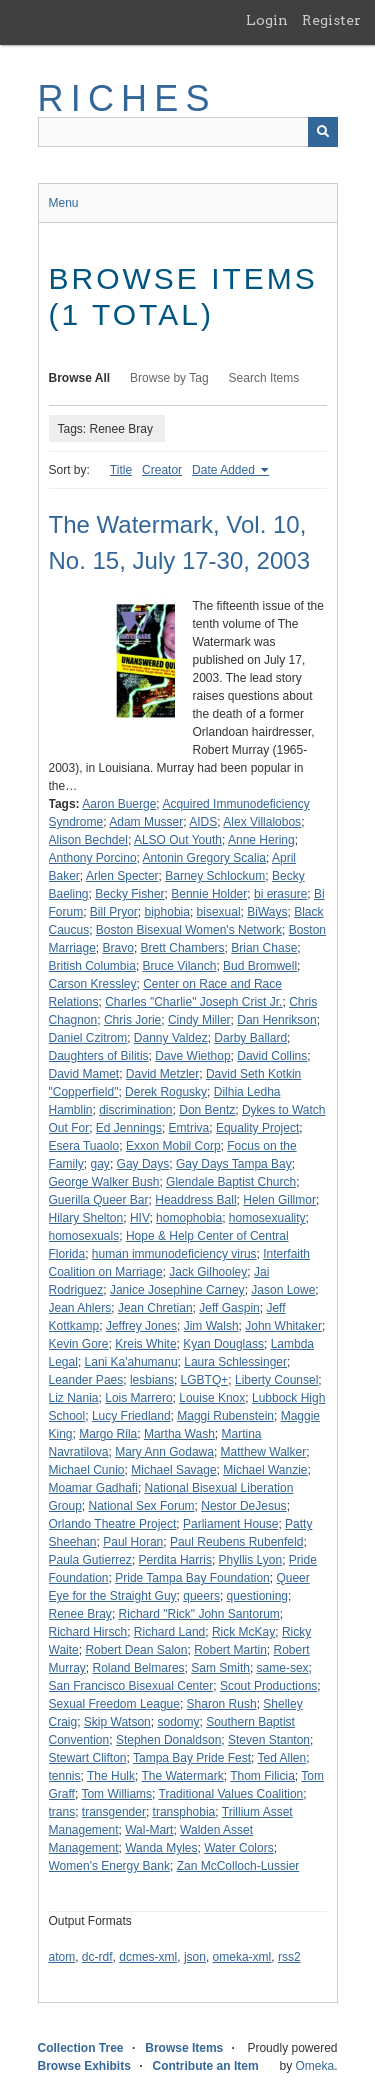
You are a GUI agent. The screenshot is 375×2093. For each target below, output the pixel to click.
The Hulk (111, 1776)
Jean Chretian (155, 1308)
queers (201, 1596)
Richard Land (169, 1632)
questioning (257, 1596)
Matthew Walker (264, 1452)
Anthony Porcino (93, 858)
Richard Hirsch (88, 1632)
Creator (162, 470)
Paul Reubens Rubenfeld (236, 1542)
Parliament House (230, 1524)
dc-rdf (97, 1957)
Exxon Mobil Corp (173, 1146)
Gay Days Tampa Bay (234, 1164)
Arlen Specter (122, 876)
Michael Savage (173, 1470)
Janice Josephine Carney (177, 1290)
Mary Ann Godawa (164, 1452)
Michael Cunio (87, 1470)
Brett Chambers (183, 948)
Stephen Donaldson (168, 1740)
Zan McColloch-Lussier (238, 1866)
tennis (65, 1776)
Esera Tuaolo (84, 1146)
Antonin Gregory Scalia (204, 858)
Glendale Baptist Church (231, 1182)
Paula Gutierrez (90, 1560)
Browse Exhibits (84, 2066)
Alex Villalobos (262, 822)
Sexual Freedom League (114, 1704)
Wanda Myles (161, 1848)
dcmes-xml (148, 1957)
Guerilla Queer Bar (99, 1200)
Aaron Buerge (119, 804)
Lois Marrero (138, 1398)
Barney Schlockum (215, 876)
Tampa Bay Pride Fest (192, 1758)
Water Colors (239, 1848)
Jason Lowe (283, 1290)
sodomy (178, 1722)
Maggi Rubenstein (225, 1416)
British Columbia (92, 966)
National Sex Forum (142, 1506)
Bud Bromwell (260, 966)
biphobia (167, 912)
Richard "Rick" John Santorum (199, 1614)
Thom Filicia (262, 1776)
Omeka (314, 2066)
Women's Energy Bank (109, 1866)
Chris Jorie (132, 1020)
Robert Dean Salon (136, 1650)
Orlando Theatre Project (113, 1524)
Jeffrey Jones (141, 1326)
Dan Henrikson (276, 1020)
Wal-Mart (149, 1830)
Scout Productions (268, 1686)
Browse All (80, 378)
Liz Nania (74, 1398)
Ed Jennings (129, 1128)
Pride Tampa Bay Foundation (192, 1578)
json (195, 1957)
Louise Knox (212, 1398)
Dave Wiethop (192, 1056)
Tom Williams (116, 1794)
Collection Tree (81, 2048)
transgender (114, 1812)
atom (62, 1957)
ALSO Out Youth (178, 840)
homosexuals (84, 1236)
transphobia (184, 1812)
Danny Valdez (171, 1038)
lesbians (152, 1380)
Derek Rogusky (166, 1092)
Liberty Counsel (276, 1380)
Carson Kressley (93, 984)
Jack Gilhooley (208, 1272)
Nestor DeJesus (243, 1506)
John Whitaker (283, 1326)
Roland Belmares (139, 1668)
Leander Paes (86, 1380)
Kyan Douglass (223, 1344)
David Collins (272, 1056)
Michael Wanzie (265, 1470)
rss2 (289, 1957)
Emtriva (189, 1128)
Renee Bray (80, 1614)
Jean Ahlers (80, 1308)
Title (121, 470)
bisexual (219, 912)
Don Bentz (207, 1110)
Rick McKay (243, 1632)
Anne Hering (261, 840)
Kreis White (145, 1344)
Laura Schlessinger (235, 1362)
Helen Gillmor (279, 1200)
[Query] (188, 132)
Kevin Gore (79, 1344)
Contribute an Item (206, 2066)
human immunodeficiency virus (174, 1254)
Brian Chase (264, 948)
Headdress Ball (195, 1200)
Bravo (118, 948)
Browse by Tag (169, 378)
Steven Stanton (269, 1740)
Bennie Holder (209, 894)
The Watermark (182, 1776)
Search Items (264, 378)
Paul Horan (133, 1542)
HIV (140, 1218)
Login (267, 20)
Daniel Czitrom (88, 1038)
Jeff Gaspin (229, 1308)
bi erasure (280, 894)
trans (62, 1812)
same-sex (283, 1668)
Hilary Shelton (86, 1218)
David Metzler (162, 1074)
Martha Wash (179, 1434)
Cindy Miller (199, 1020)
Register (331, 20)
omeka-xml (242, 1957)
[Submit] (323, 132)
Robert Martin (230, 1650)
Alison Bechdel (88, 840)
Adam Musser (146, 822)
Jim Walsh (211, 1326)
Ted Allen (282, 1758)
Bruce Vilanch (180, 966)
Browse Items (184, 2048)
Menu (64, 203)
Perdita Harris (175, 1560)
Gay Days (143, 1164)
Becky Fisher (129, 894)
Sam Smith (220, 1668)
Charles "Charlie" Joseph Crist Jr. (193, 1002)
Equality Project (257, 1128)
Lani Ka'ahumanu (131, 1362)
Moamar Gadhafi (93, 1488)
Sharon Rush (222, 1704)
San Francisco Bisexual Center (131, 1686)
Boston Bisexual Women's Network (189, 930)
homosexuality (267, 1218)
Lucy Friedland (131, 1416)
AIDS (203, 822)
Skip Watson (117, 1722)
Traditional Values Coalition (231, 1794)
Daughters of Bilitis (99, 1056)
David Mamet (84, 1074)
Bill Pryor (114, 912)
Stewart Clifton (88, 1758)
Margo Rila (108, 1434)
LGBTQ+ (205, 1380)
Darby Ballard (250, 1038)
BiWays (267, 912)
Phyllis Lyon (251, 1560)
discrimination (135, 1110)
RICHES (127, 98)
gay (100, 1164)
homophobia (189, 1218)
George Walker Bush (104, 1182)
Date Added (225, 470)
